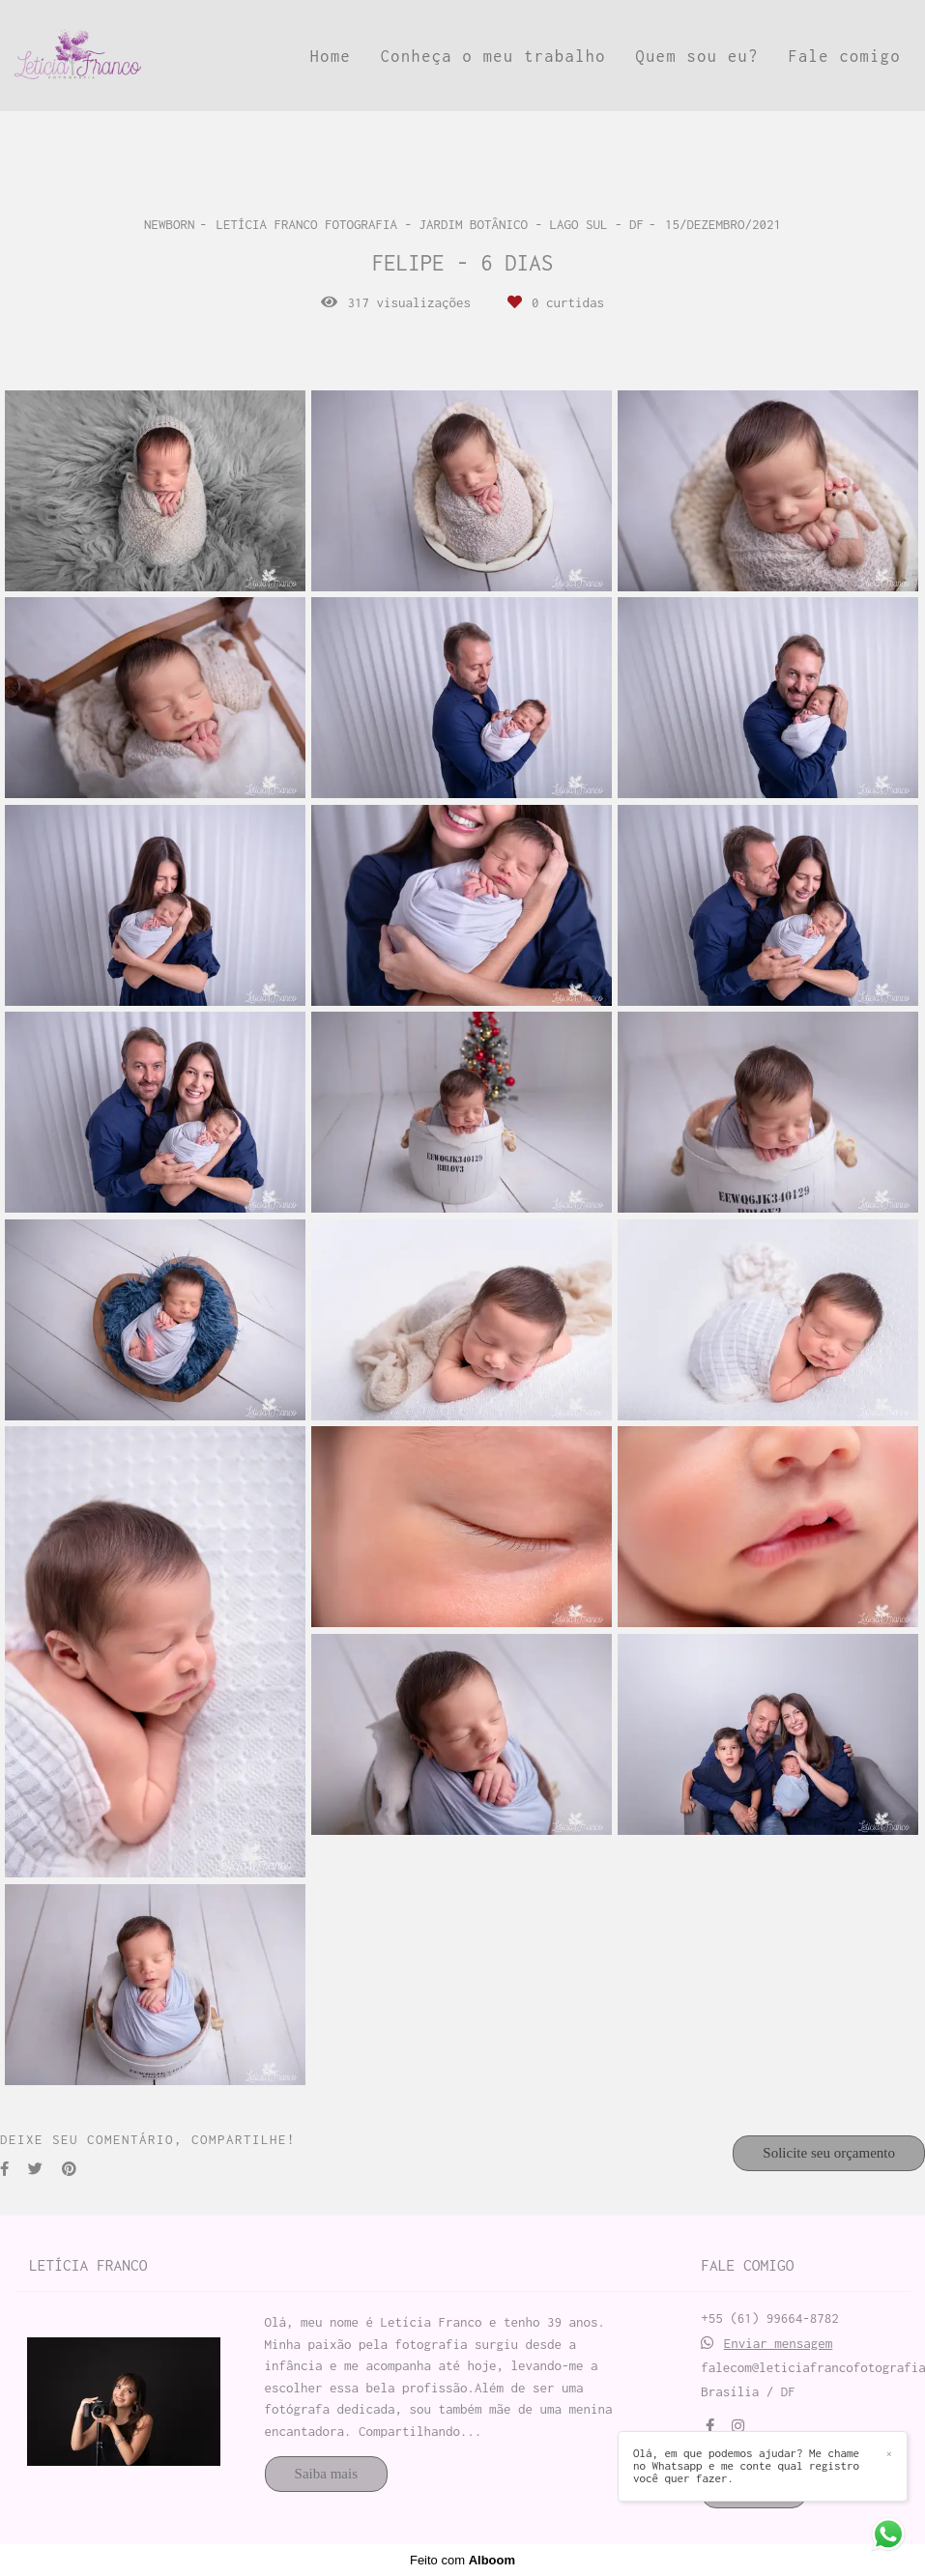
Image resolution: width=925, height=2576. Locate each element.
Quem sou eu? (697, 56)
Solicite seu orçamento (829, 2153)
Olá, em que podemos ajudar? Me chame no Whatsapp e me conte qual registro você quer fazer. (747, 2466)
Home (330, 56)
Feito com (462, 2560)
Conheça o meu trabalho (493, 56)
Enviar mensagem (778, 2343)
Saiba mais (326, 2473)
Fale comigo (844, 56)
